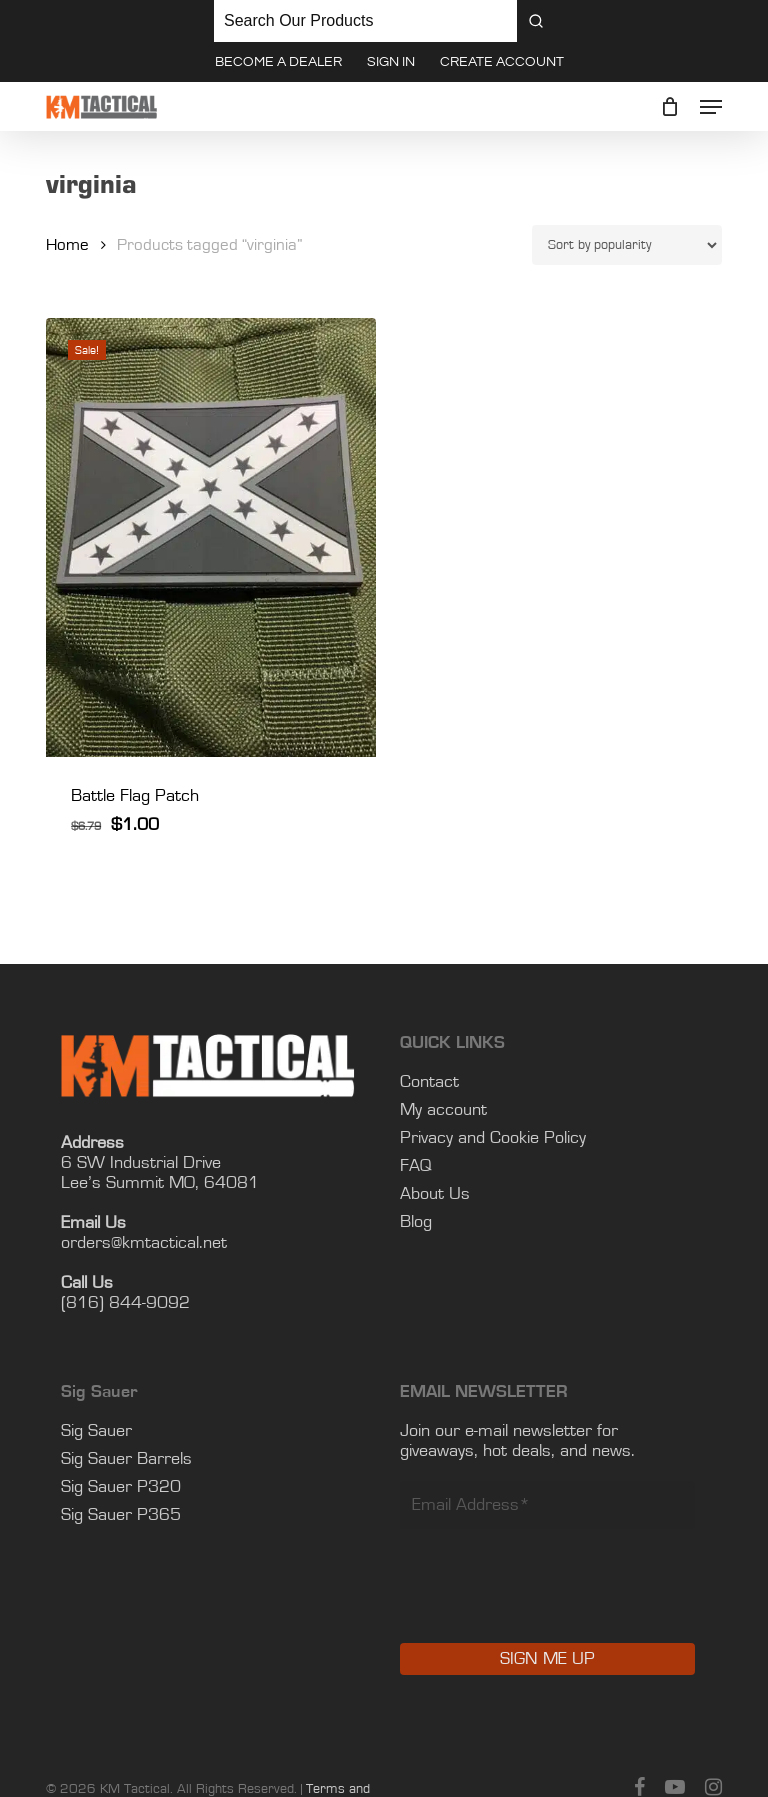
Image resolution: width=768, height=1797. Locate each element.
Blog (416, 1222)
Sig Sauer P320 (121, 1487)
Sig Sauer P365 (121, 1515)
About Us (435, 1194)
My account (443, 1110)
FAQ (416, 1166)
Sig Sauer (96, 1431)
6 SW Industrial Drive (141, 1163)
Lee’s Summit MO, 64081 (160, 1183)
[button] (711, 107)
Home (67, 245)
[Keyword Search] (365, 21)
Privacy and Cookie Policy (493, 1138)
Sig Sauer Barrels (126, 1459)
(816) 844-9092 (125, 1303)
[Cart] (670, 107)
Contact (429, 1082)
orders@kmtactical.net (144, 1243)
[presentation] (552, 1600)
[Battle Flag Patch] (211, 538)
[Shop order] (627, 245)
